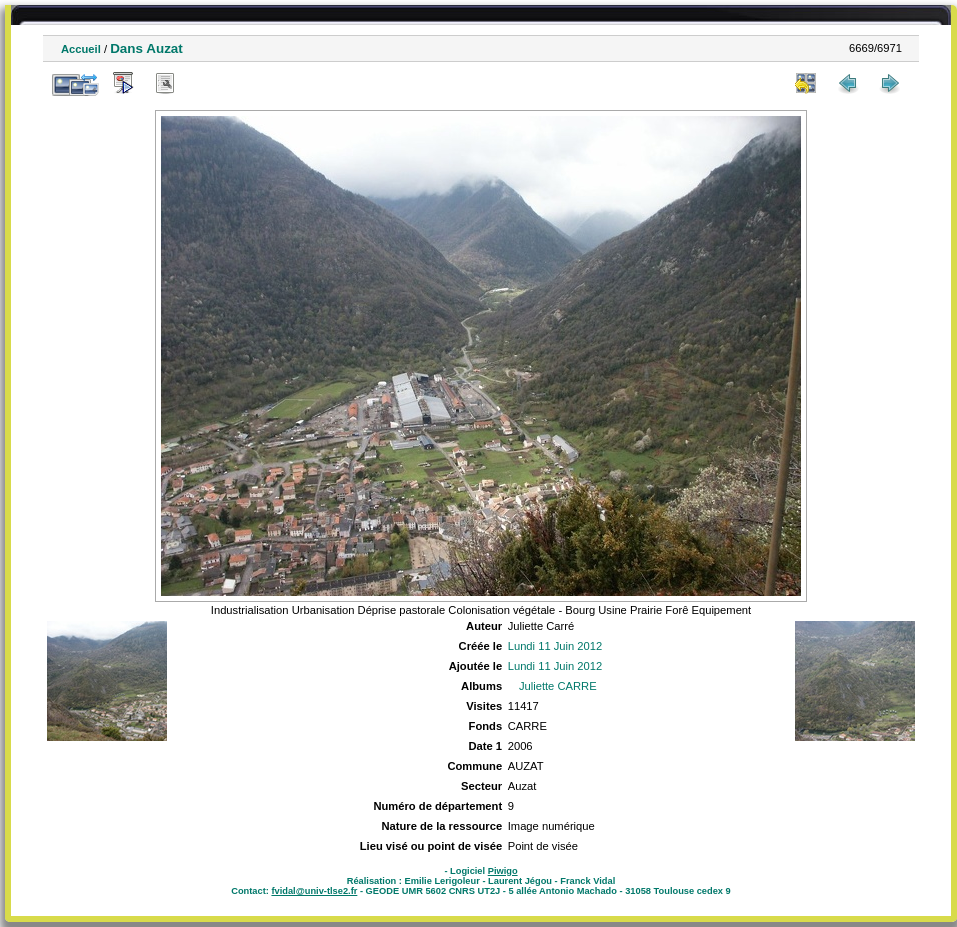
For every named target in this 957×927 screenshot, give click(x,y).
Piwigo (503, 871)
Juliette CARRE (558, 686)
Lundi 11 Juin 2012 (555, 646)
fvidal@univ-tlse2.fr (314, 891)
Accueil (81, 49)
